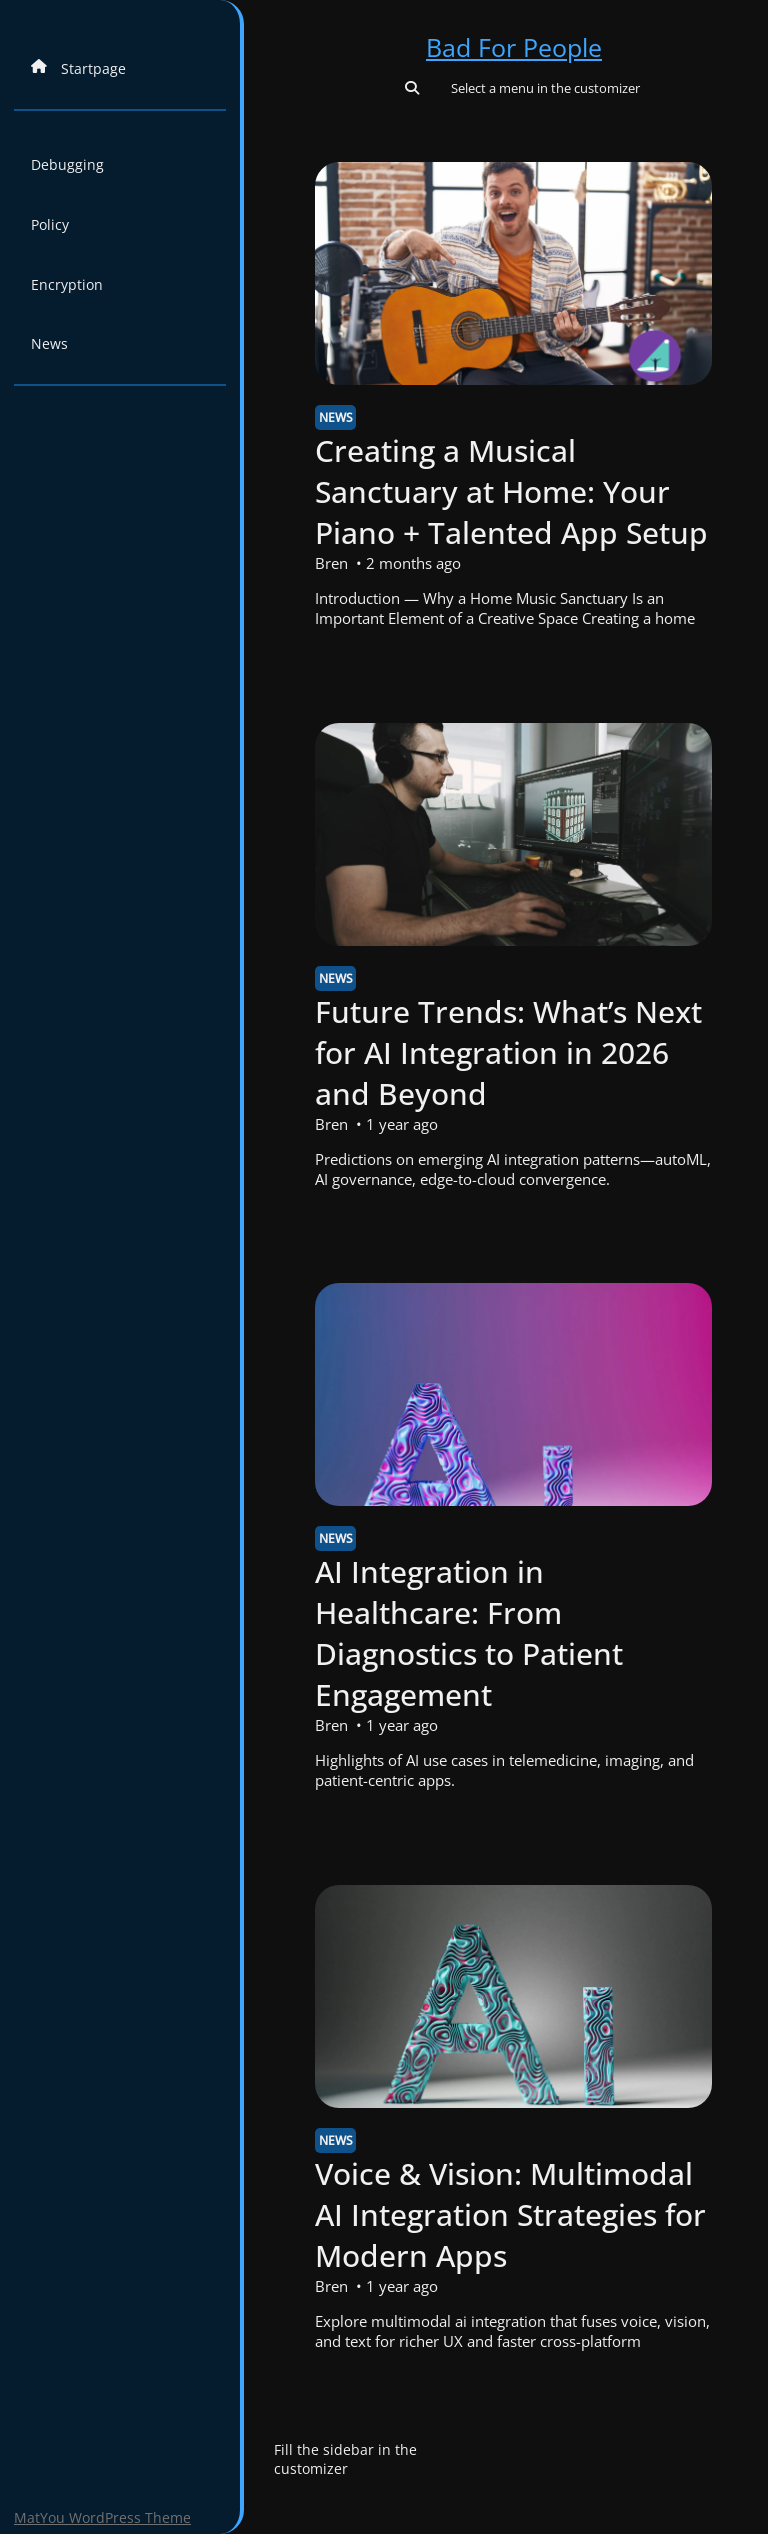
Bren (331, 563)
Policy (50, 224)
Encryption (67, 284)
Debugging (67, 164)
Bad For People (514, 47)
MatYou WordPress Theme (102, 2517)
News (49, 343)
